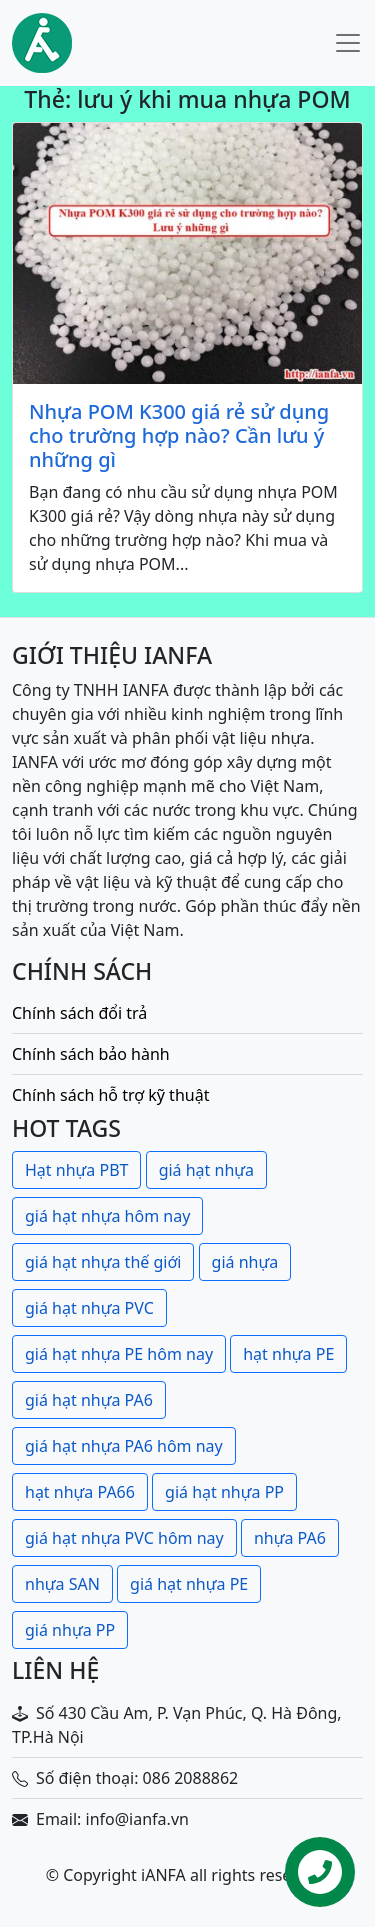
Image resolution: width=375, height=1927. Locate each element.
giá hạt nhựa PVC (89, 1308)
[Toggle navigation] (348, 43)
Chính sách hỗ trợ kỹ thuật (110, 1095)
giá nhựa (245, 1262)
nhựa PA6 (290, 1538)
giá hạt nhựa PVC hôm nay (124, 1538)
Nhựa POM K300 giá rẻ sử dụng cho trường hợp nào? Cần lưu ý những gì (179, 436)
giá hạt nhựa (206, 1170)
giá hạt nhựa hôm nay (107, 1216)
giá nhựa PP (70, 1630)
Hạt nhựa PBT (76, 1170)
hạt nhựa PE (288, 1354)
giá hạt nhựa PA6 (89, 1400)
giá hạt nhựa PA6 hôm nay (124, 1446)
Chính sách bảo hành (91, 1054)
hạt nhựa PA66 (80, 1492)
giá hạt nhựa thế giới (103, 1262)
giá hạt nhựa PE (189, 1584)
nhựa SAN (62, 1584)
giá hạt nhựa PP (224, 1492)
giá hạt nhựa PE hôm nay (119, 1354)
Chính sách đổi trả (79, 1013)
